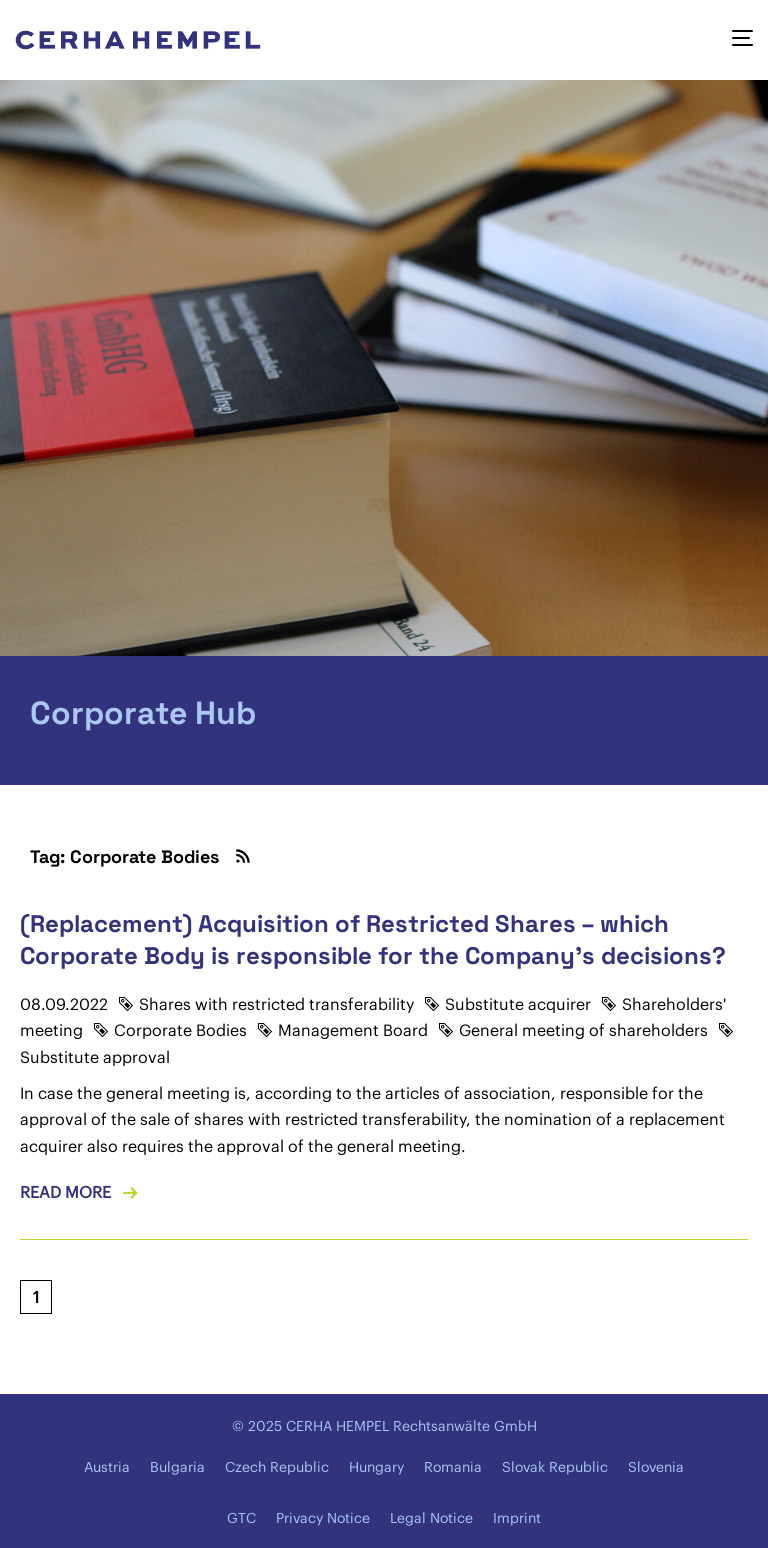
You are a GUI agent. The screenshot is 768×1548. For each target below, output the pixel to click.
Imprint (517, 1518)
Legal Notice (431, 1518)
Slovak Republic (555, 1467)
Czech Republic (277, 1467)
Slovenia (656, 1467)
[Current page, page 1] (36, 1297)
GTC (241, 1518)
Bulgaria (177, 1467)
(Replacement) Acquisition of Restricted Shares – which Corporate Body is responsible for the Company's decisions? (373, 939)
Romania (453, 1467)
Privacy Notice (323, 1518)
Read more (65, 1192)
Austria (107, 1467)
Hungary (376, 1467)
